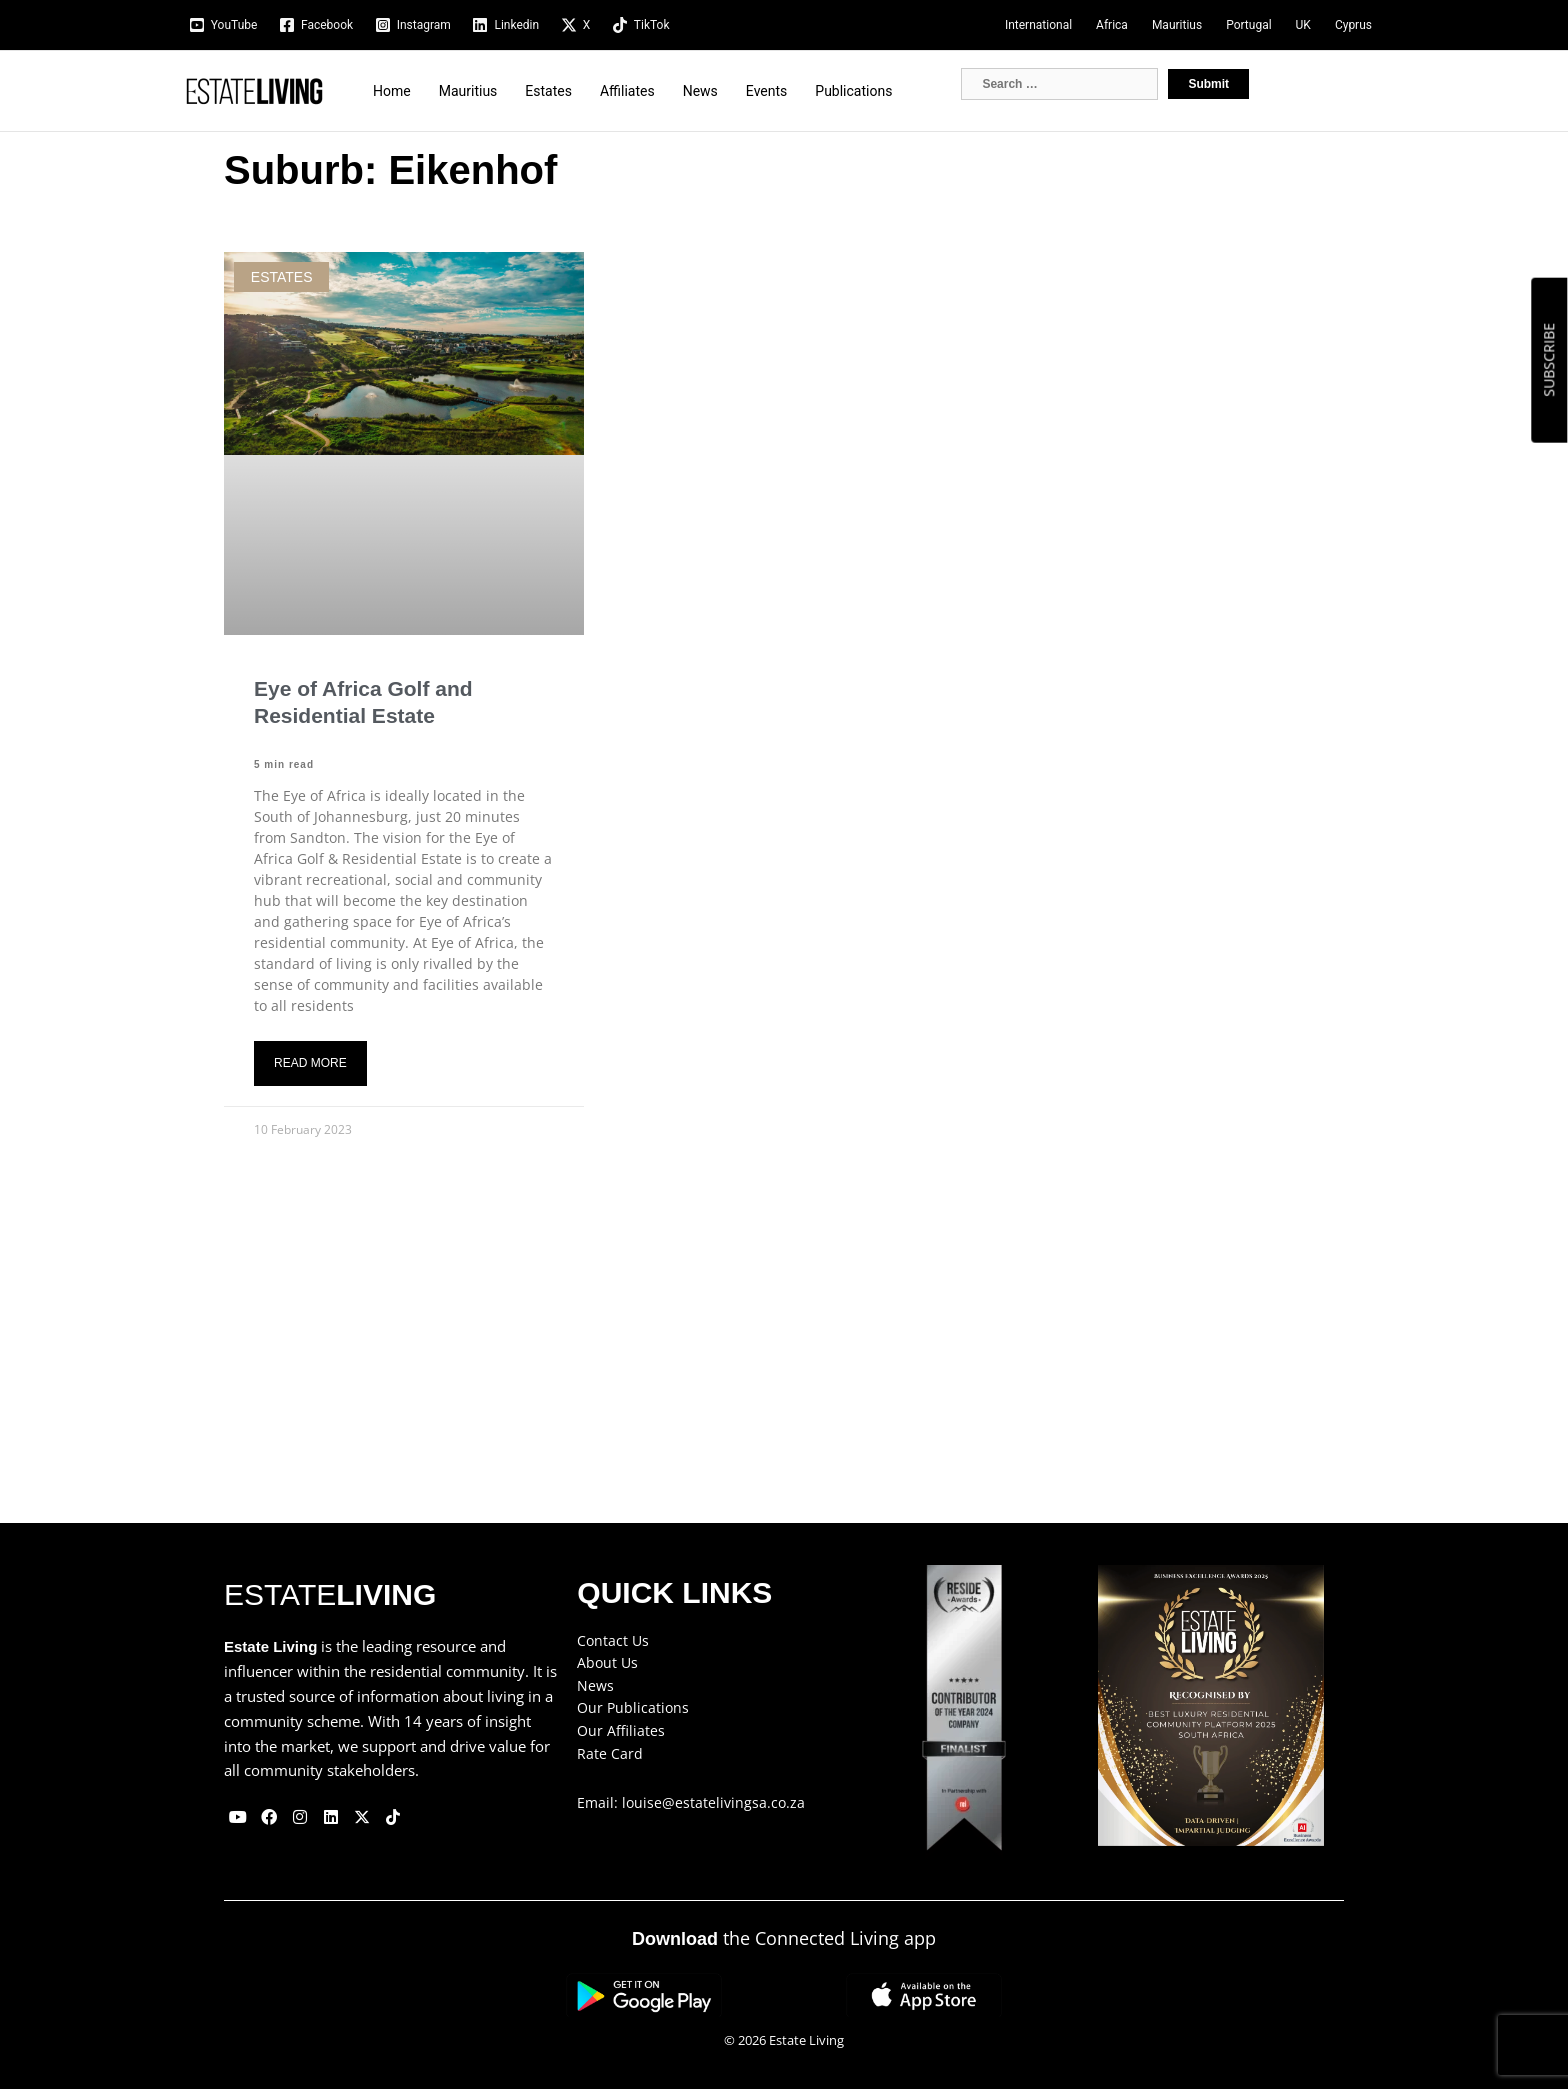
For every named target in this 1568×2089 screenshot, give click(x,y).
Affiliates (627, 91)
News (700, 91)
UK (1303, 25)
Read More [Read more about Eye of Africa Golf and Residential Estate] (310, 1063)
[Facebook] (316, 25)
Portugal (1248, 25)
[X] (575, 25)
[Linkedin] (506, 25)
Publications (853, 91)
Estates (548, 91)
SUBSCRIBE (1548, 360)
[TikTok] (640, 25)
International (1038, 25)
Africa (1112, 25)
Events (766, 91)
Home (392, 91)
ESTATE (330, 1594)
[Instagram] (413, 25)
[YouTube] (223, 25)
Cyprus (1353, 25)
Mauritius (1177, 25)
